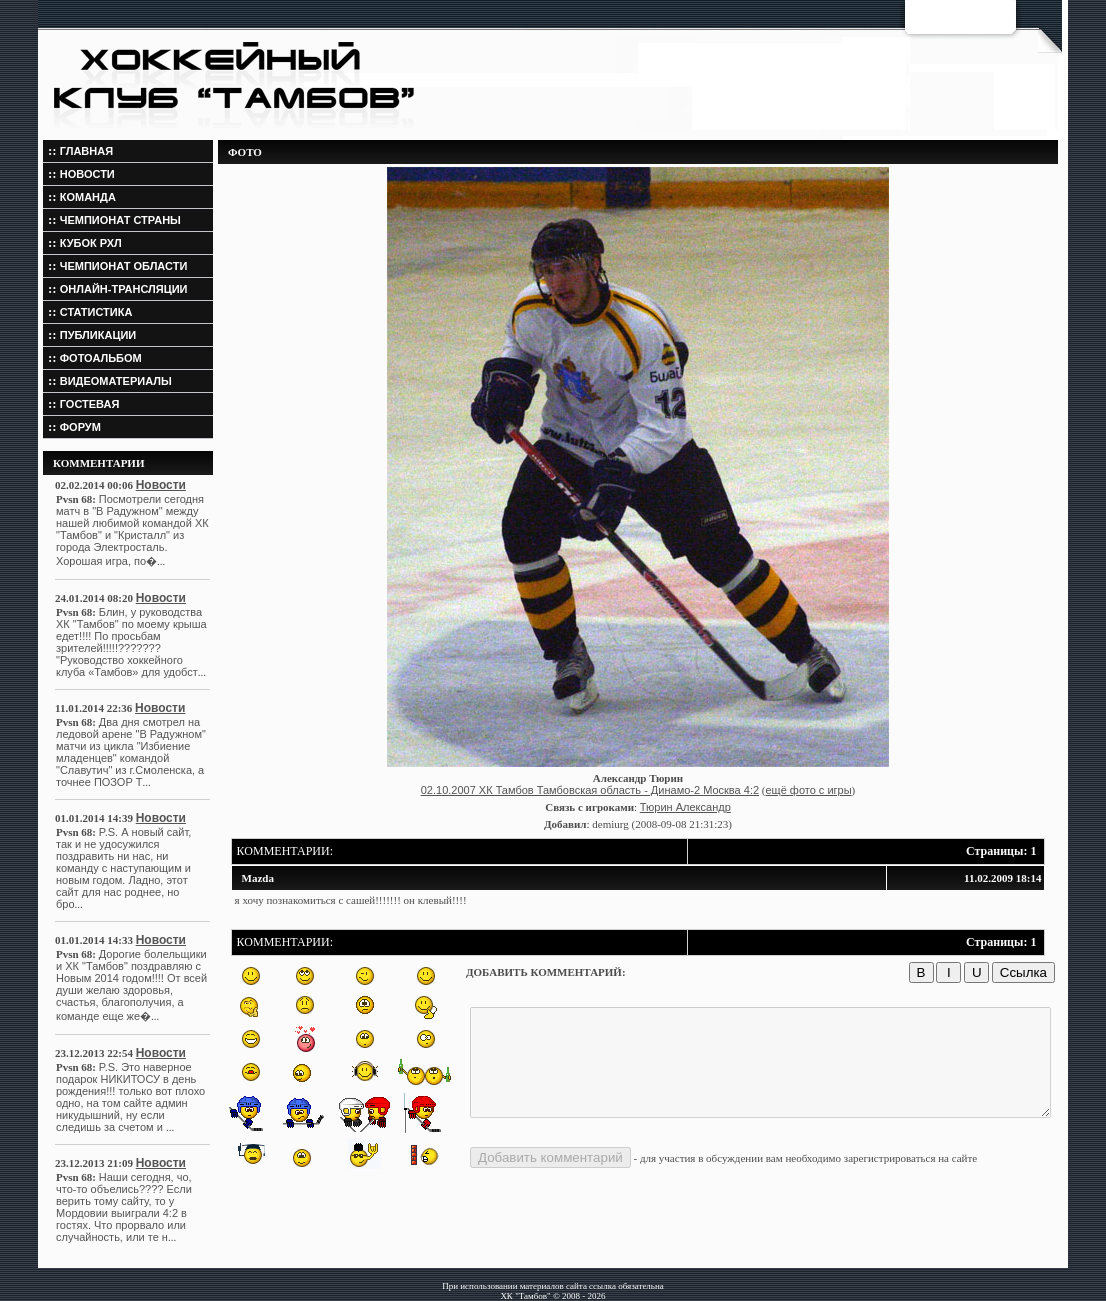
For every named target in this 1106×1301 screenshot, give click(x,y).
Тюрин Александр (685, 807)
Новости (126, 485)
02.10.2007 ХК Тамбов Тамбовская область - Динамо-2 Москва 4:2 (590, 790)
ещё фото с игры (808, 790)
